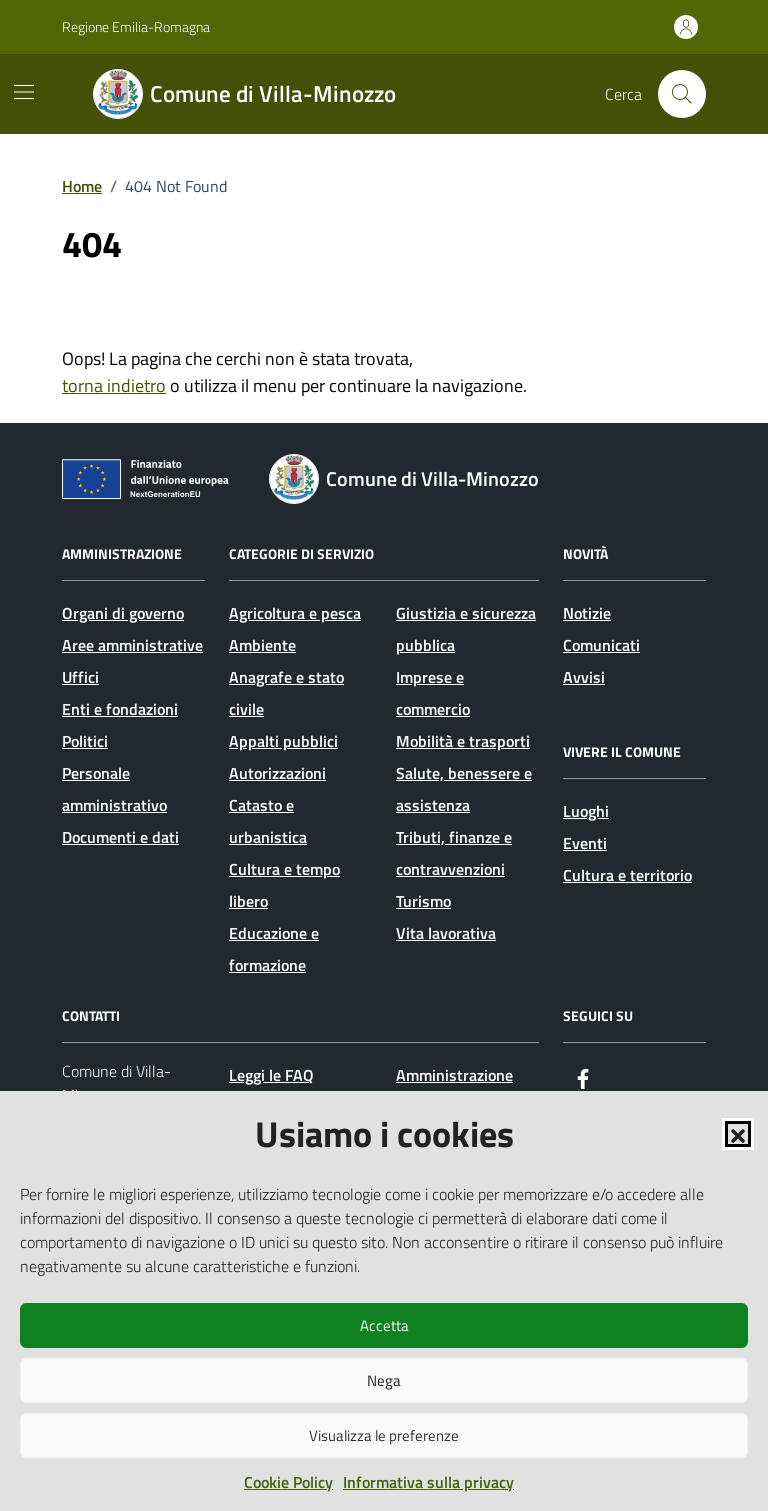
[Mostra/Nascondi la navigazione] (24, 92)
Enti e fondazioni (120, 709)
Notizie (587, 613)
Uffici (80, 677)
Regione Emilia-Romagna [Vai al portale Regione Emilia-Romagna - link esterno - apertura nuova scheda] (136, 26)
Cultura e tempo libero (284, 885)
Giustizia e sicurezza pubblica (466, 629)
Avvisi (584, 677)
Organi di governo (123, 613)
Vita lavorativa (446, 933)
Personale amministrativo (114, 789)
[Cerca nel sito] (682, 94)
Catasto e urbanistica (268, 821)
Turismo (423, 901)
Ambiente (262, 645)
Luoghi (586, 811)
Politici (85, 741)
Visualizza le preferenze (384, 1435)
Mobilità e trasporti (463, 741)
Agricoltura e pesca (295, 613)
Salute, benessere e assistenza (464, 789)
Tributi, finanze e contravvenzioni (454, 853)
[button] (738, 1134)
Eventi (585, 843)
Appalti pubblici (283, 741)
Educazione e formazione (274, 949)
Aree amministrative (132, 645)
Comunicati (601, 645)
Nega (384, 1380)
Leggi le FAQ (271, 1075)
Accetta (384, 1325)
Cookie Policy (288, 1482)
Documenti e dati (120, 837)
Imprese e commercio (433, 693)
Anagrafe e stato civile (286, 693)
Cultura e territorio (627, 875)
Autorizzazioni (277, 773)
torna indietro (114, 385)
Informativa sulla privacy (428, 1482)
